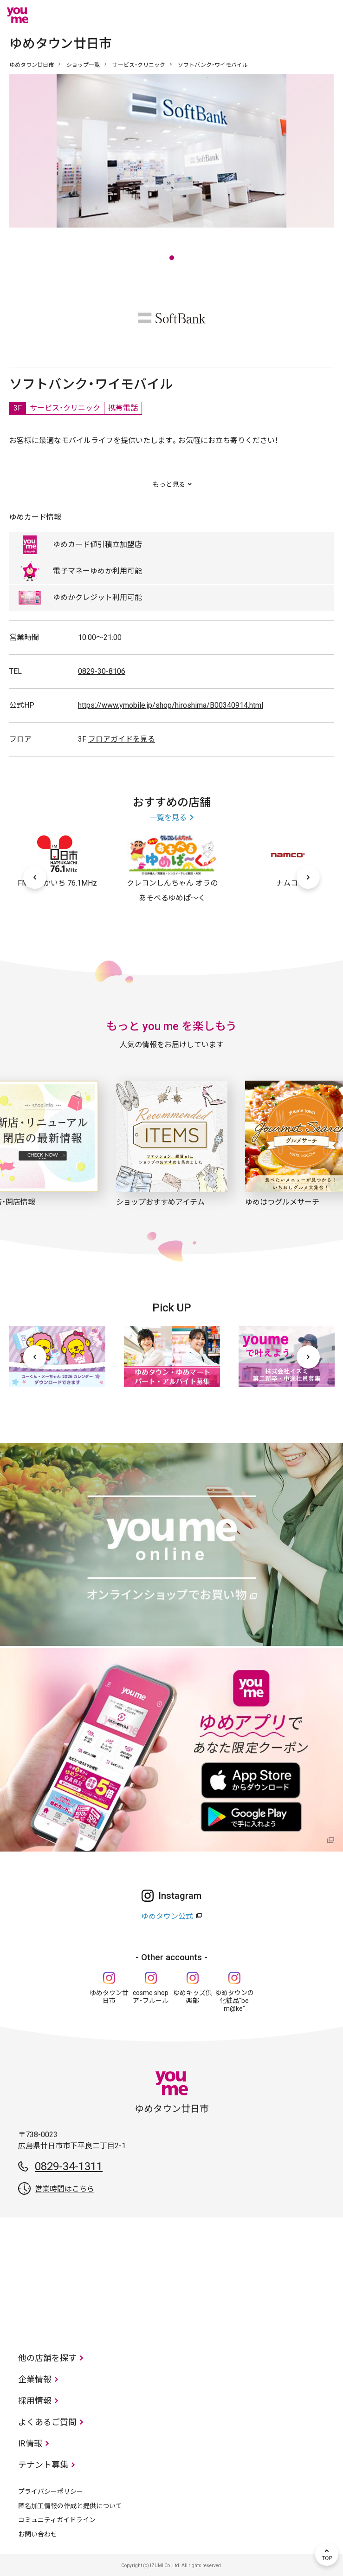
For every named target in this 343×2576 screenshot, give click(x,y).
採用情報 (35, 2401)
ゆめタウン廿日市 (31, 65)
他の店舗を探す (47, 2358)
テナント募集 (43, 2465)
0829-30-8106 (101, 671)
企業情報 (35, 2379)
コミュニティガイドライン (57, 2520)
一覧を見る (168, 817)
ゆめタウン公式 (167, 1916)
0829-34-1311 (69, 2166)
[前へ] (34, 877)
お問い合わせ (37, 2534)
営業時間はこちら (64, 2189)
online (299, 15)
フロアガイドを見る (121, 739)
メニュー (327, 15)
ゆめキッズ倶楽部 (192, 1996)
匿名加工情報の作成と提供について (70, 2506)
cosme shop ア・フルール (150, 1996)
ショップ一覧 (83, 65)
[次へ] (308, 877)
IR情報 (30, 2443)
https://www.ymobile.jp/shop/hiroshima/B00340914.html (170, 705)
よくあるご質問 (47, 2422)
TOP (326, 2554)
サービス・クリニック (138, 65)
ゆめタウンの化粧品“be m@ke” (234, 2000)
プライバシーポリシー (50, 2491)
